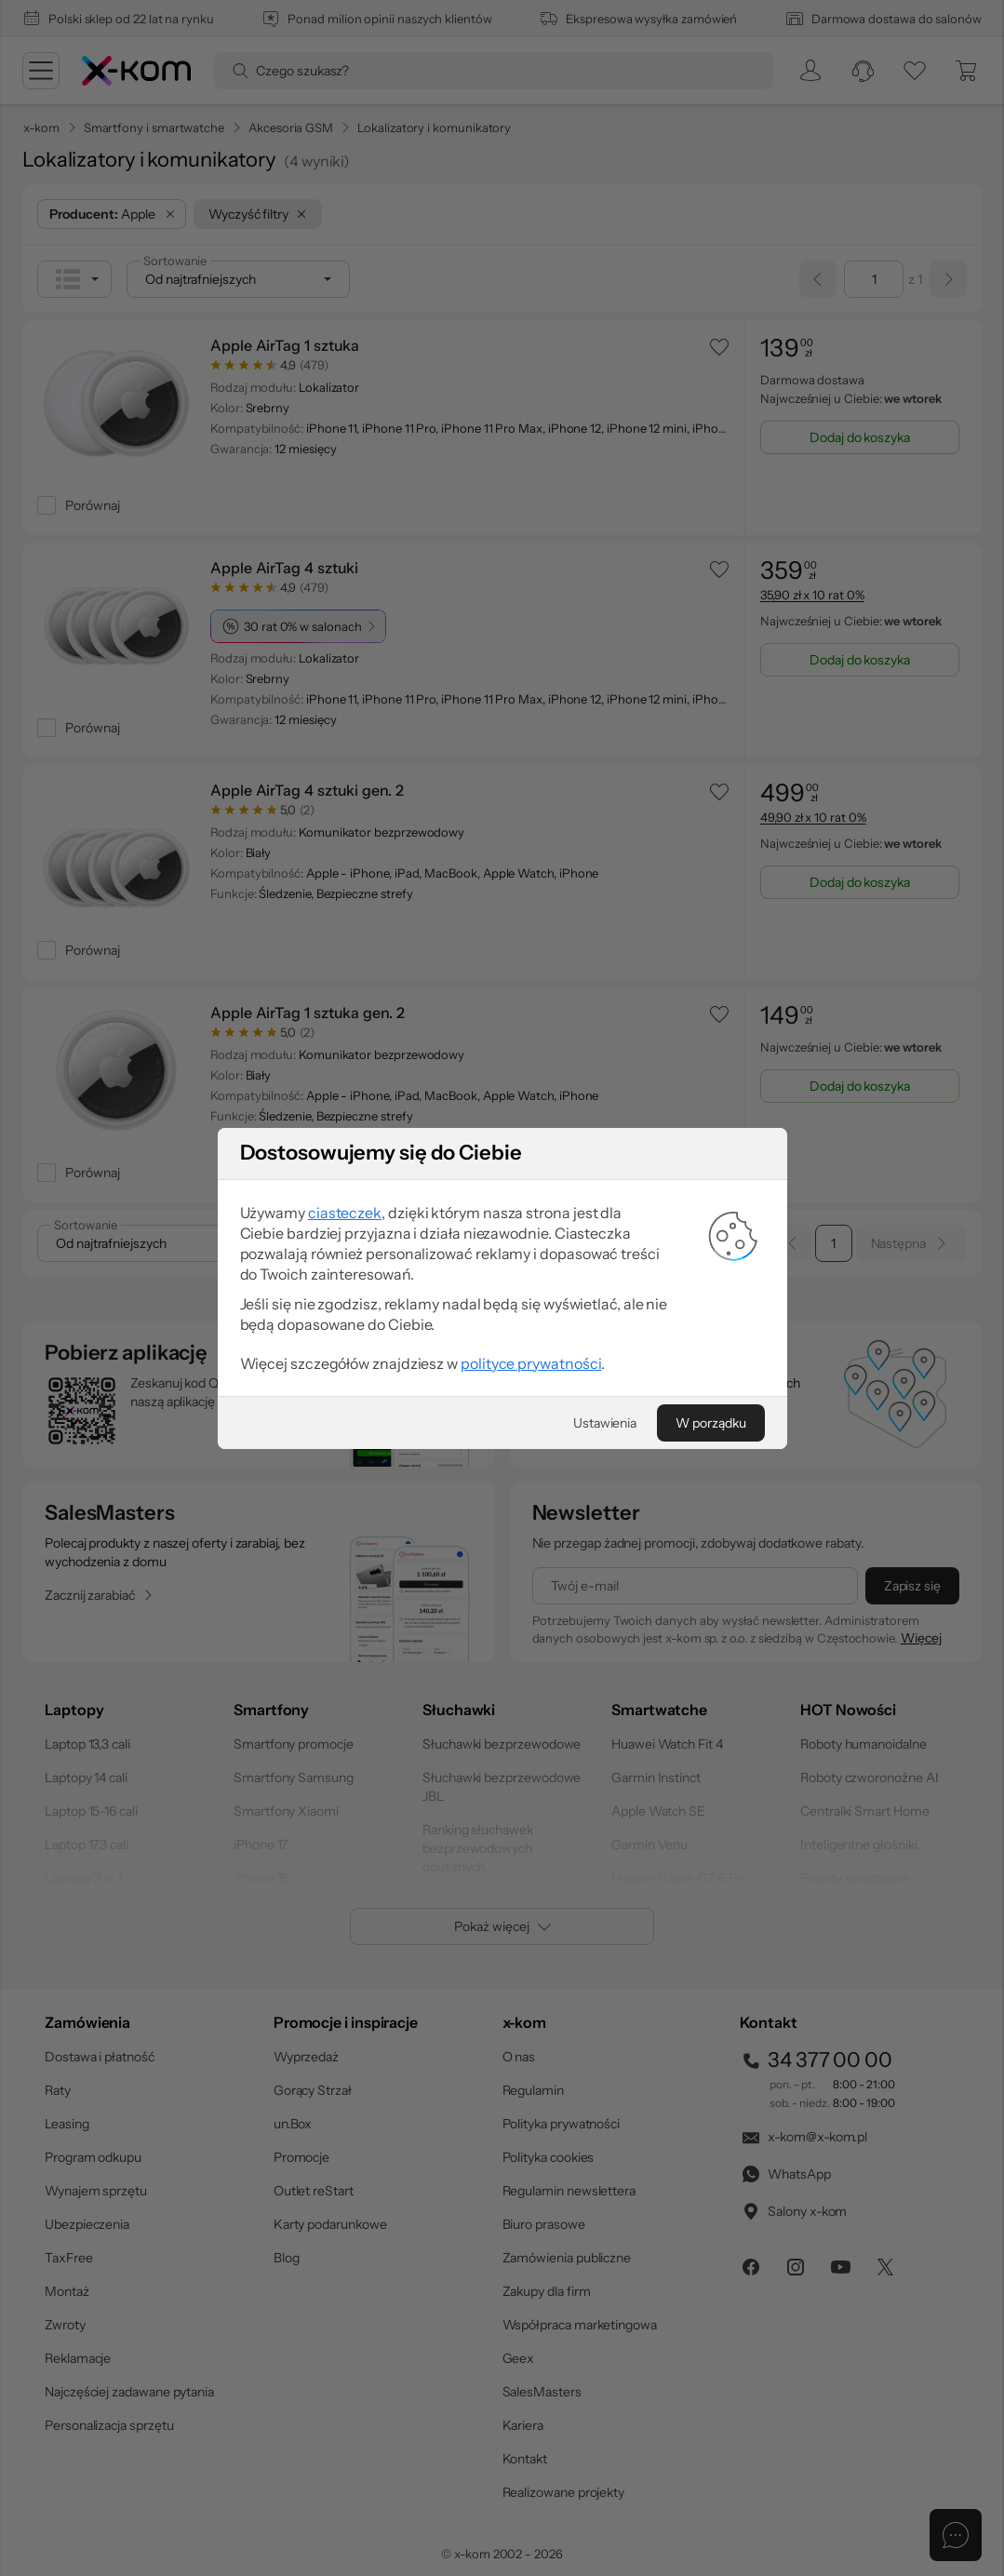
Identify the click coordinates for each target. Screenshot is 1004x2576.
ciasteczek (345, 1345)
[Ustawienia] (604, 1556)
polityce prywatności (531, 1496)
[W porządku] (710, 1556)
